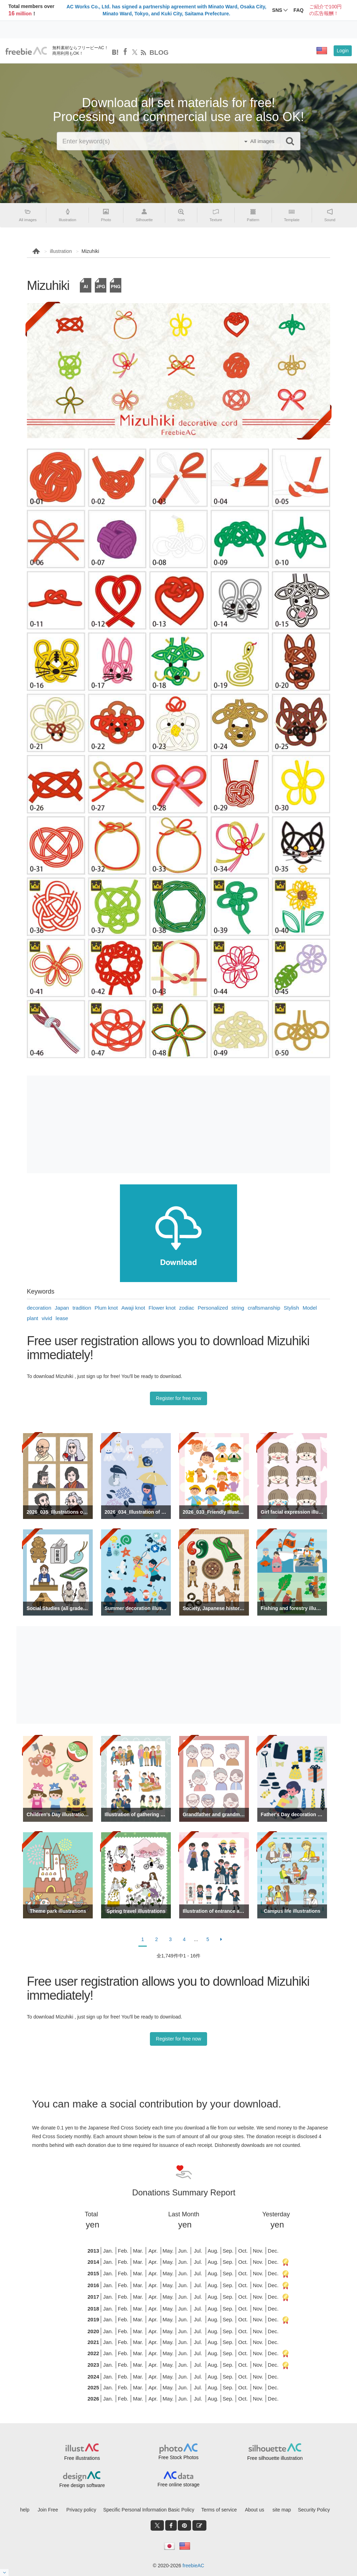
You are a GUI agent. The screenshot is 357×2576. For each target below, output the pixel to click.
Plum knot (106, 1308)
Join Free (48, 2510)
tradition (82, 1308)
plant (32, 1318)
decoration (39, 1308)
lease (62, 1318)
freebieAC (193, 2565)
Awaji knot (133, 1308)
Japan (62, 1308)
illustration (61, 251)
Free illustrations (82, 2458)
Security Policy (314, 2510)
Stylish (291, 1308)
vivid (47, 1318)
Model (310, 1308)
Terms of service (219, 2510)
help (24, 2510)
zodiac (186, 1308)
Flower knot (162, 1308)
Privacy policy (81, 2510)
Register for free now (178, 1398)
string (237, 1308)
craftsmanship (264, 1308)
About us (254, 2510)
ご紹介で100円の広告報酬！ (325, 10)
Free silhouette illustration (275, 2458)
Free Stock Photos (178, 2457)
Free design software (82, 2485)
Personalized (213, 1308)
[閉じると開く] (4, 2572)
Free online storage (179, 2484)
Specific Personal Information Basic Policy (148, 2510)
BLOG (159, 52)
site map (282, 2510)
